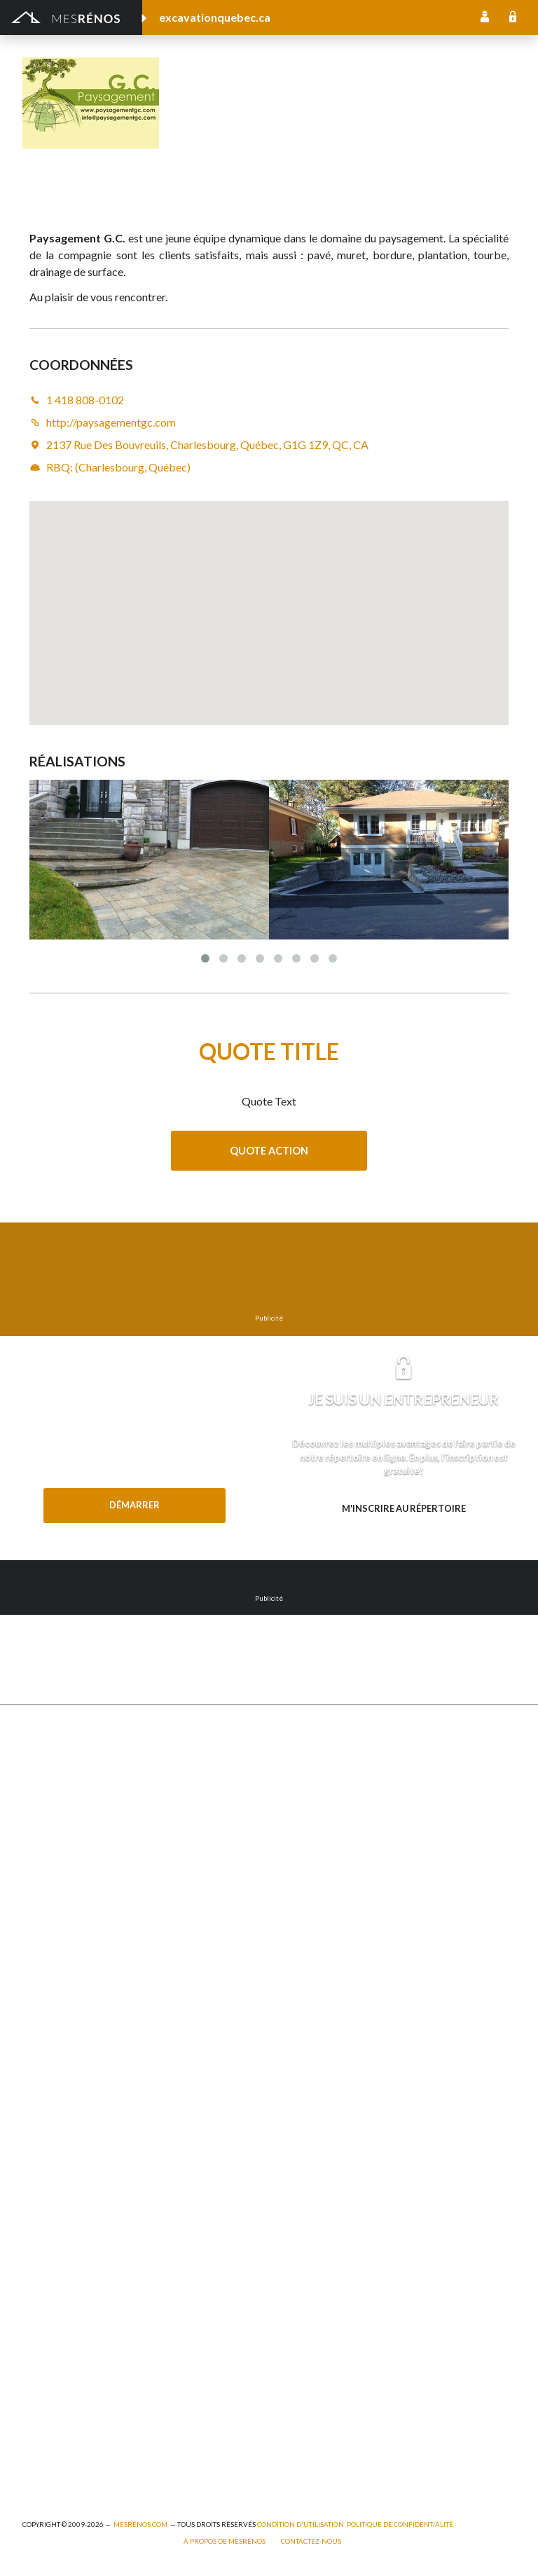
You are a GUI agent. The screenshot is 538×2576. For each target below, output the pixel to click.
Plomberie (45, 2446)
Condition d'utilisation (300, 2524)
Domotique (294, 1841)
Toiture (39, 2013)
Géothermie (296, 1879)
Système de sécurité (314, 1994)
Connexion (513, 17)
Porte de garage (59, 1975)
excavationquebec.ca (214, 17)
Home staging (300, 1802)
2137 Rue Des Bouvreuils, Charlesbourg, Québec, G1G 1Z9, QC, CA (207, 444)
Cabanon (42, 1783)
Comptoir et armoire (315, 1764)
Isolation (42, 2311)
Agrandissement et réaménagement (102, 2197)
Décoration (295, 1822)
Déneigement (52, 1822)
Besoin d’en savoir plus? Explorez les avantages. (403, 1536)
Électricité (45, 2254)
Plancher (289, 1956)
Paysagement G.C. (284, 83)
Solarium (41, 1994)
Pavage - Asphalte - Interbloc (88, 1937)
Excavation (46, 1841)
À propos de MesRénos (224, 2541)
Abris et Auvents (60, 1764)
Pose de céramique (311, 1783)
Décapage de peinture (71, 1956)
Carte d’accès (299, 2052)
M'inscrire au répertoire (404, 1508)
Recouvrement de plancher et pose (347, 1918)
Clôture (39, 1802)
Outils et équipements (72, 2331)
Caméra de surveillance (320, 2070)
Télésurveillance (304, 2033)
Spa (30, 2389)
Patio (34, 1918)
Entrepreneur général (71, 2274)
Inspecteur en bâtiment (74, 2293)
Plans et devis (53, 2159)
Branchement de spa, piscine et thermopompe (124, 2407)
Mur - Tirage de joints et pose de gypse (356, 2090)
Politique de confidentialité (400, 2524)
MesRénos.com (140, 2524)
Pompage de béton (65, 2465)
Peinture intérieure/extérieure (91, 2350)
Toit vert (42, 2033)
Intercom (290, 1975)
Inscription (485, 17)
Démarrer (134, 1504)
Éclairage (42, 2235)
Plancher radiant (306, 1937)
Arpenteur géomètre (69, 2216)
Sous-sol (289, 1860)
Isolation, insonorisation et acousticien (356, 1898)
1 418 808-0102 (220, 123)
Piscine (38, 2427)
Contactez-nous (311, 2541)
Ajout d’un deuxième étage (82, 2178)
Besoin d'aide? (134, 1533)
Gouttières (47, 1898)
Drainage (42, 1879)
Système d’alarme (308, 2013)
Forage (38, 1860)
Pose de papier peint (68, 2370)
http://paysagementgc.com (331, 123)
